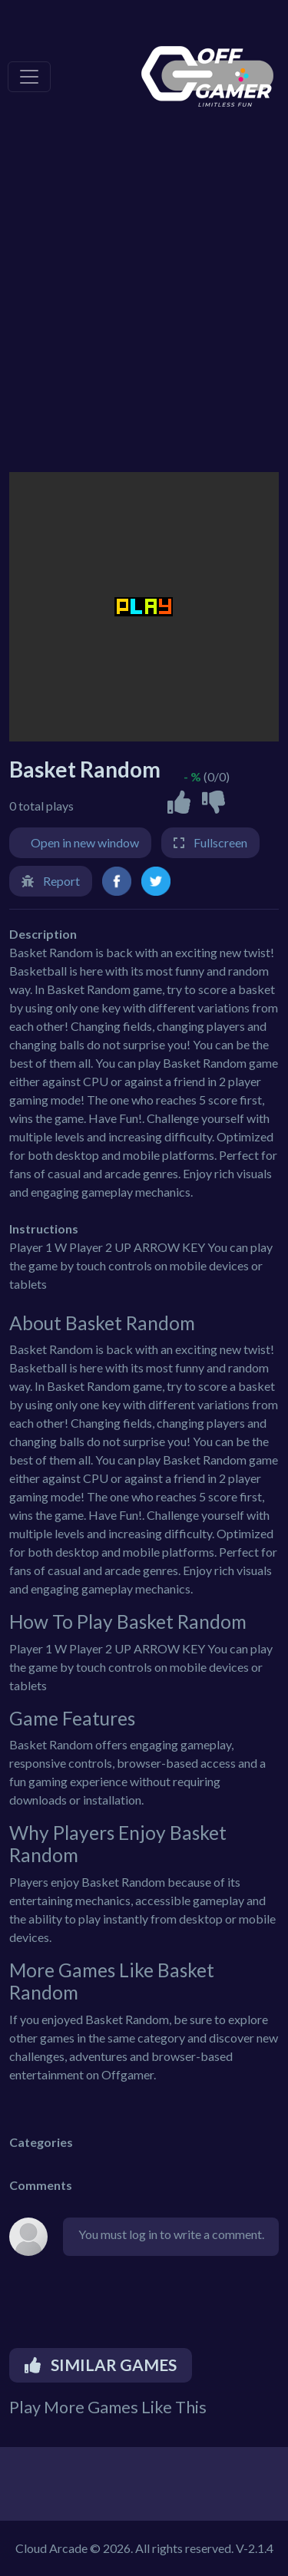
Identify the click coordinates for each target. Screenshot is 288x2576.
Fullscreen (220, 842)
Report (61, 881)
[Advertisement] (144, 305)
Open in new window (85, 842)
